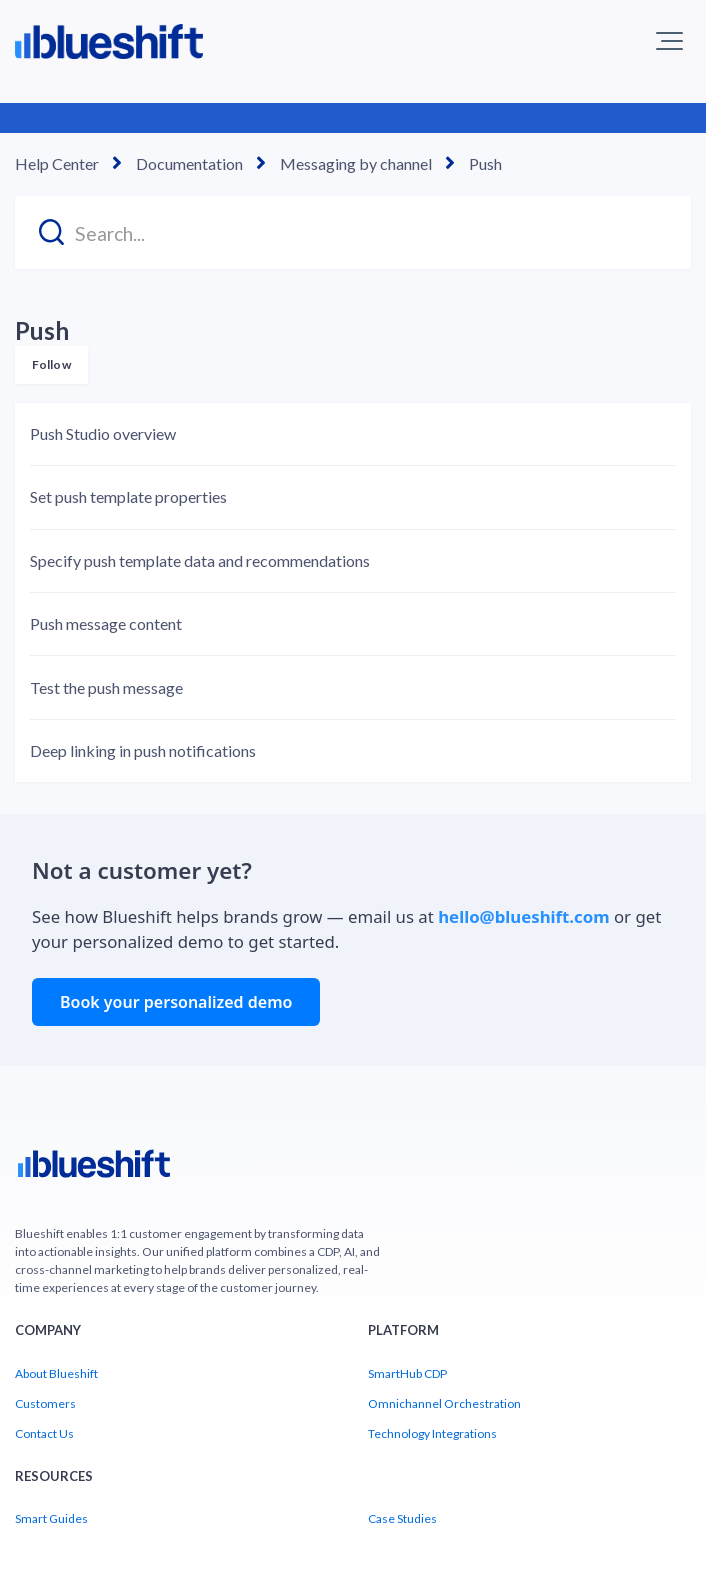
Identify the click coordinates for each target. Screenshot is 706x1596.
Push (485, 163)
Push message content (106, 623)
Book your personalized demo (176, 1002)
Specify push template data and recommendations (200, 560)
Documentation (189, 163)
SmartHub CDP (407, 1373)
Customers (45, 1403)
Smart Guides (51, 1518)
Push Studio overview (103, 433)
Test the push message (106, 687)
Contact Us (44, 1433)
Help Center (57, 163)
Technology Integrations (432, 1433)
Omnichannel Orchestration (444, 1403)
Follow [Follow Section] (51, 364)
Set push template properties (128, 496)
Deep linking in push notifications (143, 750)
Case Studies (402, 1518)
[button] (669, 41)
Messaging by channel (356, 163)
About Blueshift (56, 1373)
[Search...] (353, 232)
